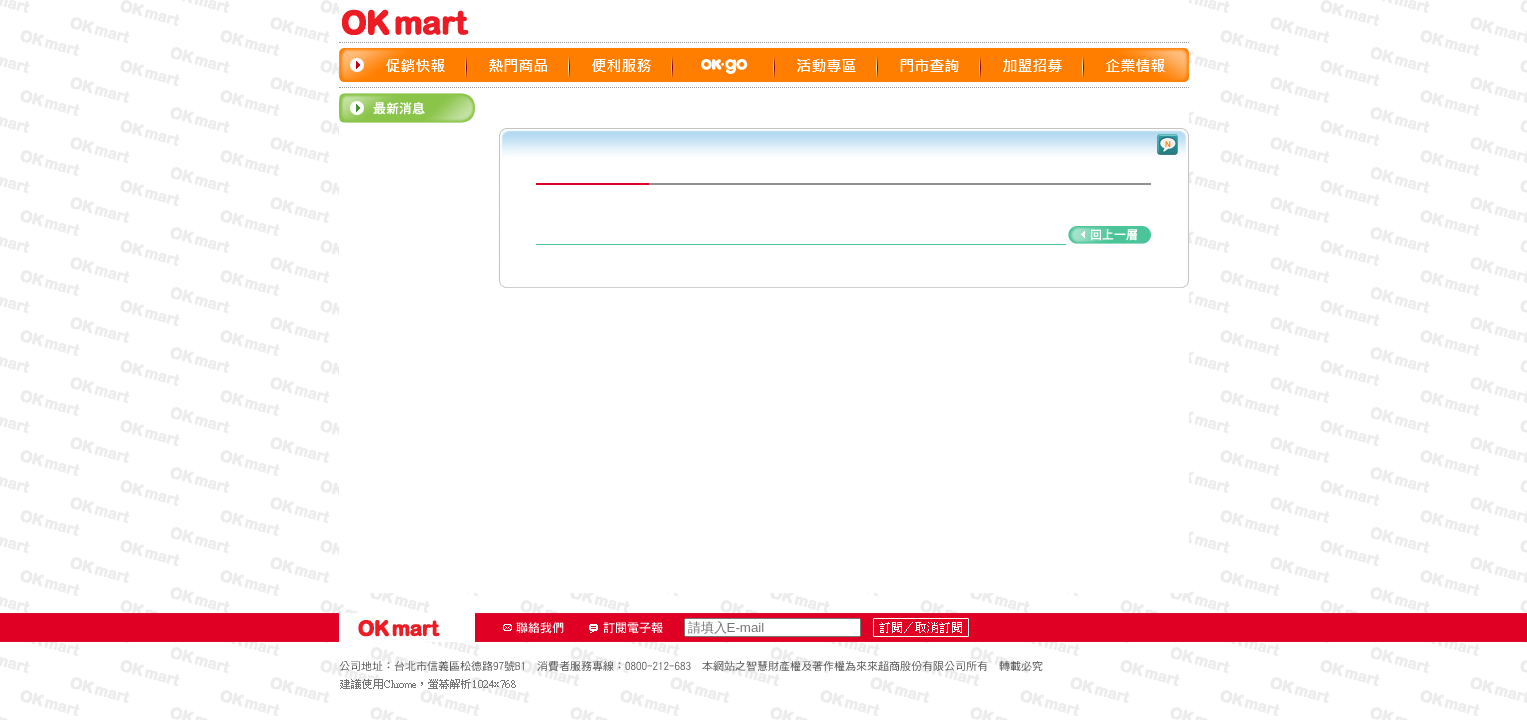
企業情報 (1135, 65)
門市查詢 (929, 65)
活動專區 (826, 65)
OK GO (724, 65)
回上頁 (843, 235)
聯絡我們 (534, 628)
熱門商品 (518, 65)
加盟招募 (1032, 65)
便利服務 (621, 65)
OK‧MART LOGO (414, 22)
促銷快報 (415, 65)
